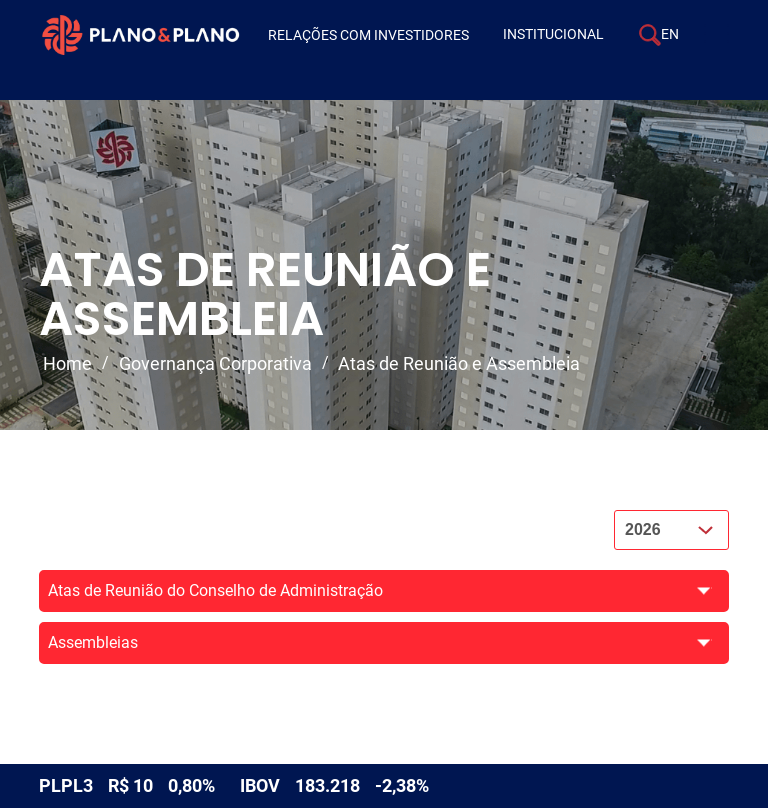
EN (670, 34)
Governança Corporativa (215, 363)
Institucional (553, 34)
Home (67, 363)
